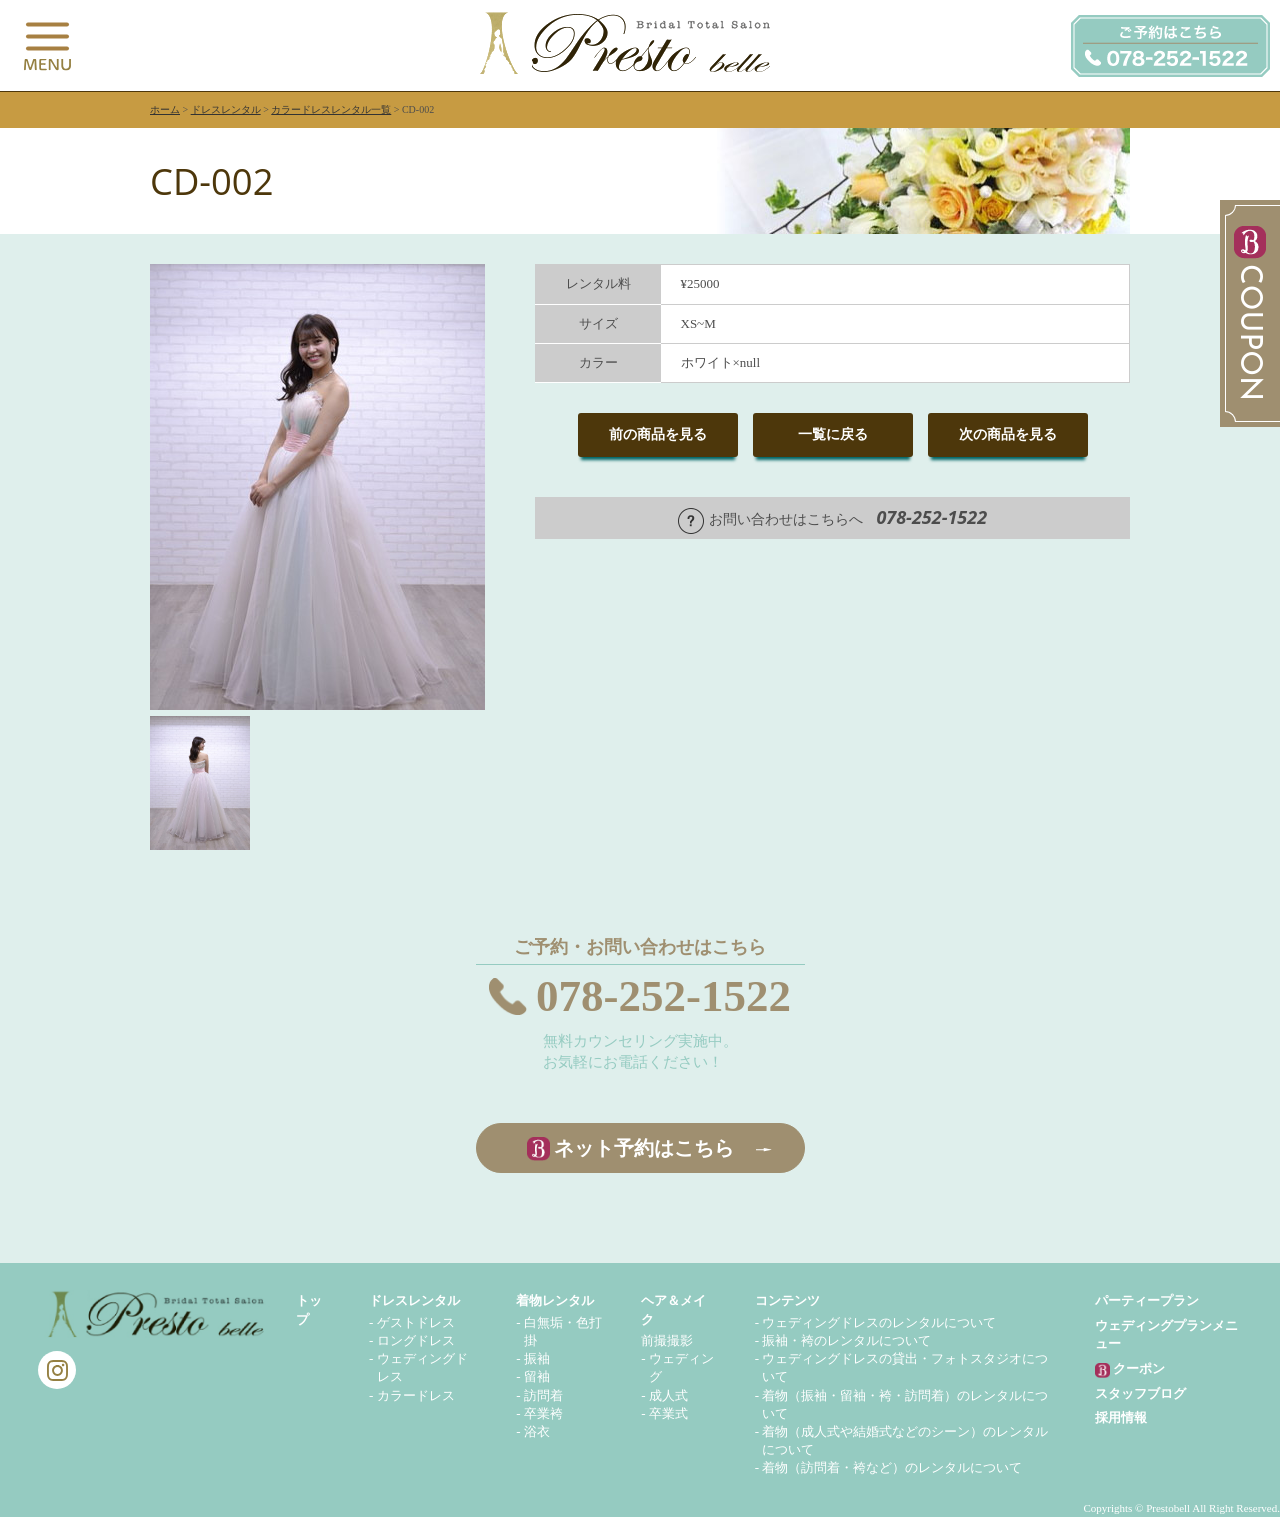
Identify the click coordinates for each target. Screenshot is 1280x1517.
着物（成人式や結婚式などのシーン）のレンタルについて (905, 1440)
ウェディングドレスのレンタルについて (879, 1322)
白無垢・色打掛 (563, 1331)
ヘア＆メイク (673, 1309)
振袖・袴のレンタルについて (846, 1340)
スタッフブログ (1140, 1393)
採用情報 (1121, 1417)
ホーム (165, 109)
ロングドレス (416, 1340)
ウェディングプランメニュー (1166, 1334)
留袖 (537, 1376)
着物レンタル (555, 1300)
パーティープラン (1147, 1300)
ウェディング (681, 1367)
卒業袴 (543, 1413)
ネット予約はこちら (644, 1148)
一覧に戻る (833, 434)
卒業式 (668, 1413)
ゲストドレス (416, 1322)
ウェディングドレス (422, 1367)
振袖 (537, 1358)
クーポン (1130, 1369)
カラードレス (416, 1395)
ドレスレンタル (226, 109)
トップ (309, 1309)
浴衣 (537, 1431)
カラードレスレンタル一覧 (331, 109)
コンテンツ (787, 1300)
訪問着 (543, 1395)
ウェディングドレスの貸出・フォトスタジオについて (905, 1367)
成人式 (668, 1395)
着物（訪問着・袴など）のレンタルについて (892, 1467)
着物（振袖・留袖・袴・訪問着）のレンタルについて (905, 1404)
